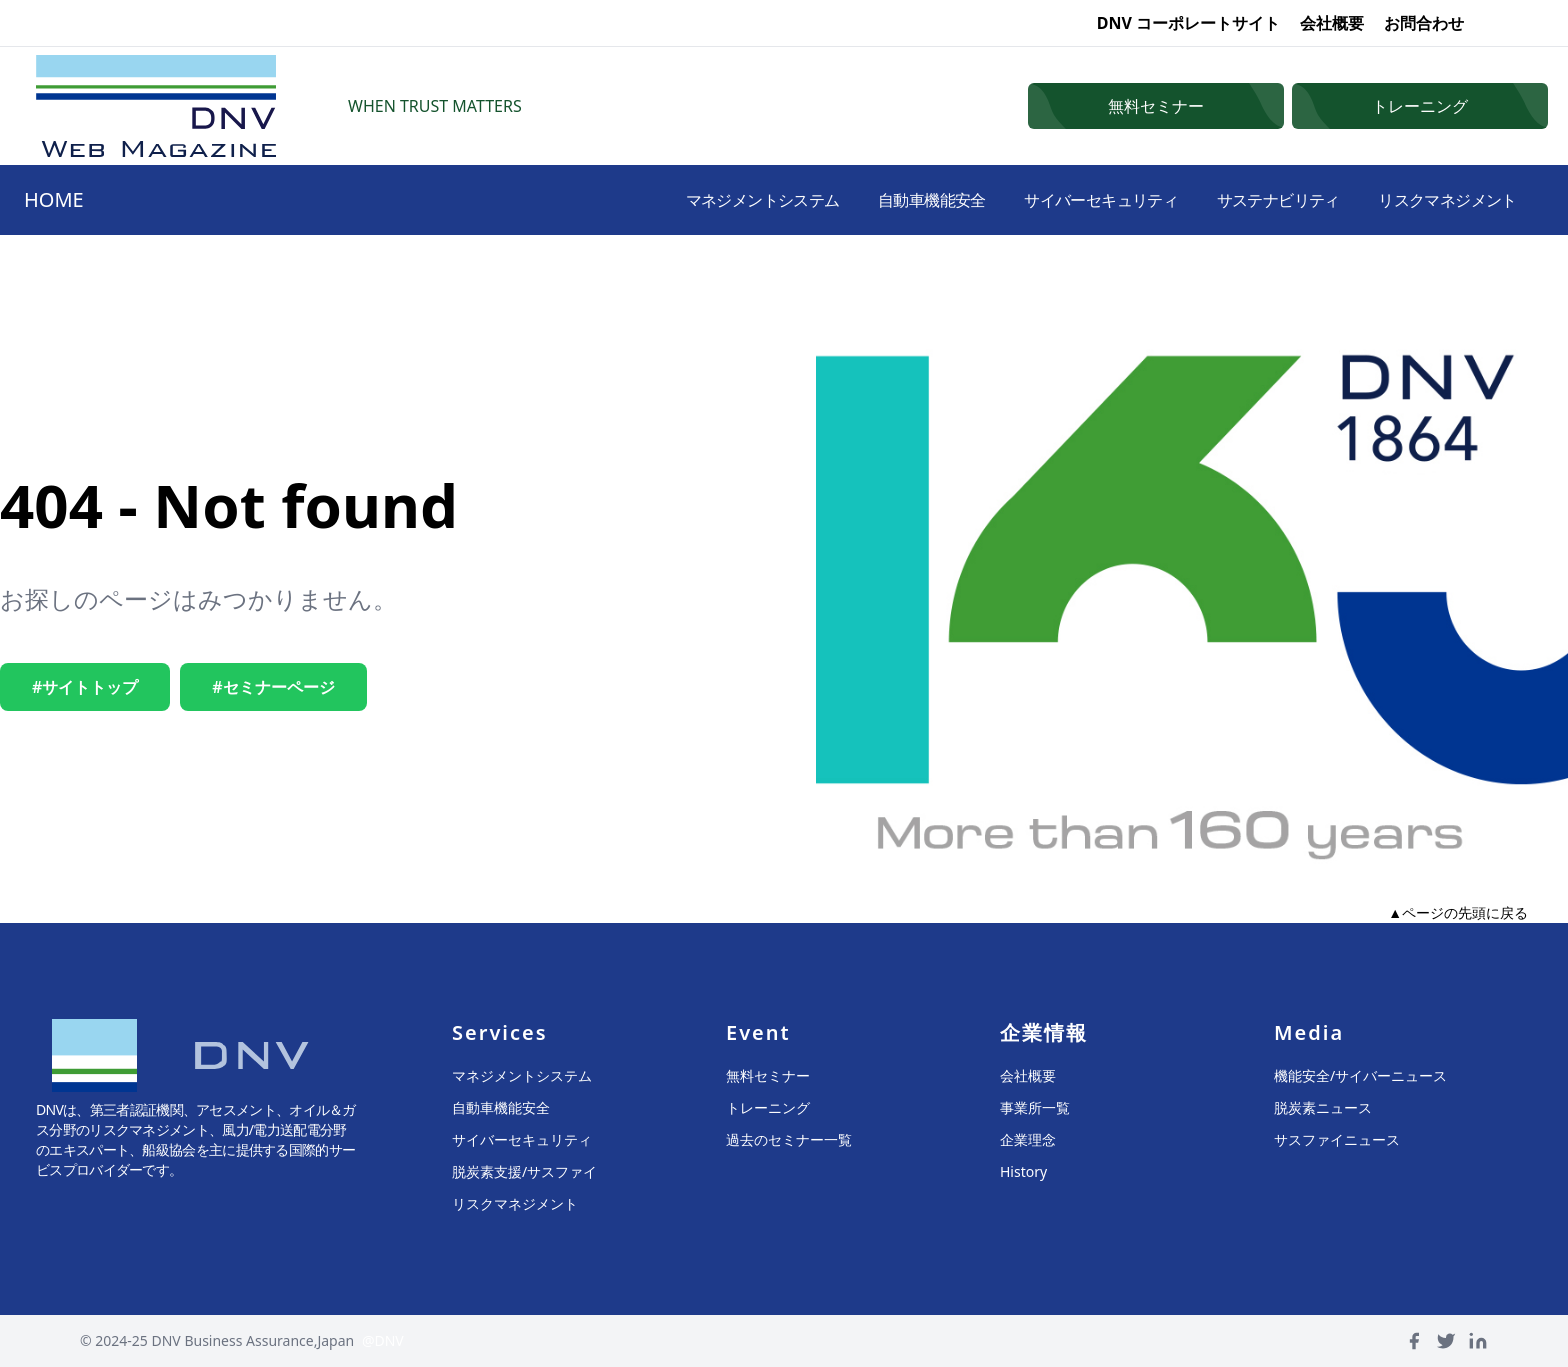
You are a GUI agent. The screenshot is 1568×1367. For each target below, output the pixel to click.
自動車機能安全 (904, 200)
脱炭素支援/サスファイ (524, 1171)
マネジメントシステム (727, 200)
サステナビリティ (1267, 200)
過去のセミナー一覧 (789, 1139)
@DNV (383, 1340)
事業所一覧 (1035, 1107)
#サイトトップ (85, 687)
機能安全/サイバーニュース (1360, 1075)
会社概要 (1332, 23)
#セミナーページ (273, 687)
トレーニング (768, 1107)
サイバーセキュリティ (1082, 200)
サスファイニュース (1337, 1139)
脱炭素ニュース (1323, 1107)
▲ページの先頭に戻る (1458, 912)
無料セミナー (768, 1075)
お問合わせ (1424, 23)
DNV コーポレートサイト (1188, 23)
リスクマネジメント (1443, 200)
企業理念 (1028, 1139)
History (1023, 1171)
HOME (54, 199)
